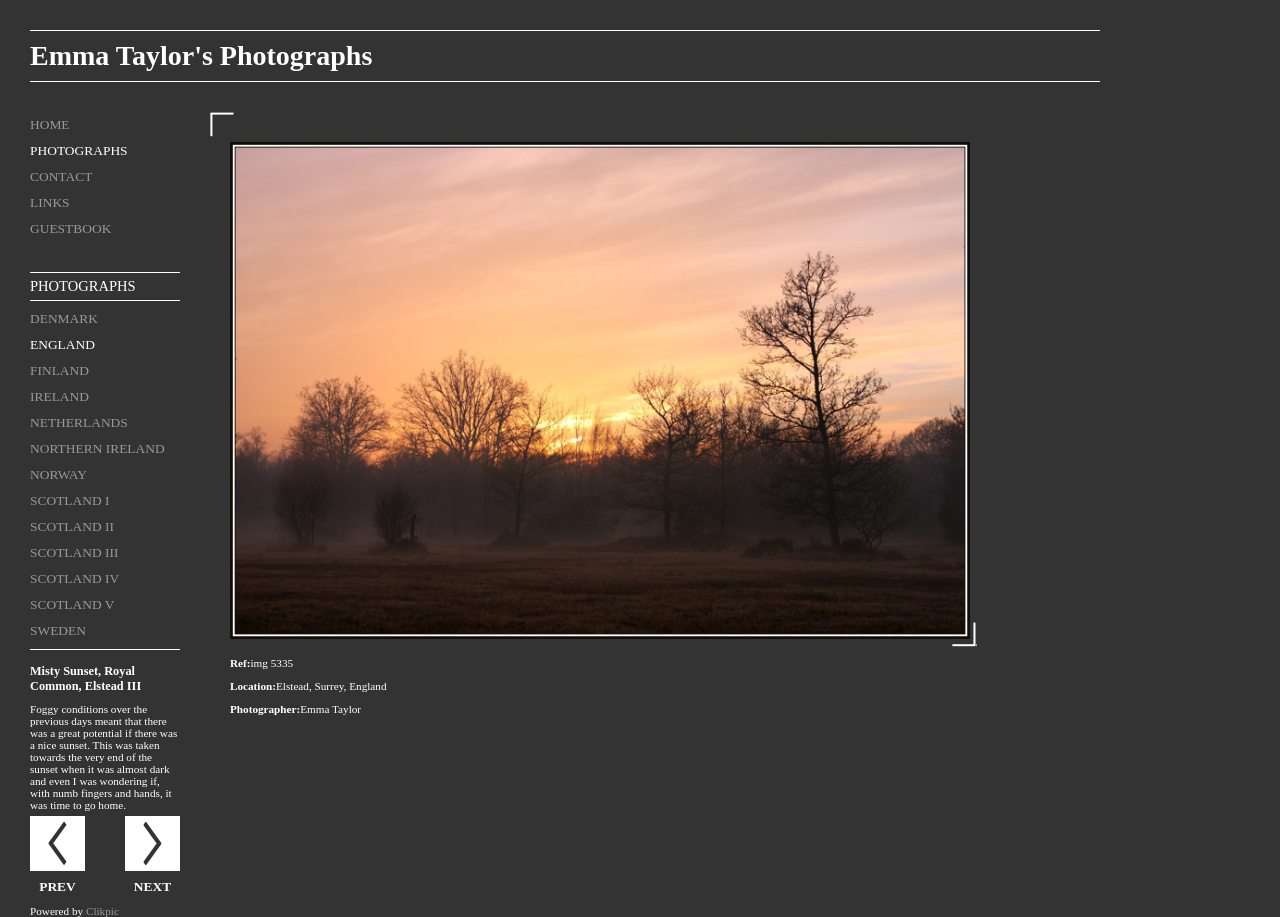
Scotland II (72, 526)
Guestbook (70, 228)
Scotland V (72, 604)
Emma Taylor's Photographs (201, 55)
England (62, 344)
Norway (58, 474)
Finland (59, 370)
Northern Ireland (97, 448)
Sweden (58, 630)
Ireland (59, 396)
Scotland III (74, 552)
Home (50, 124)
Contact (61, 176)
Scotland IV (74, 578)
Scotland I (70, 500)
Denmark (64, 318)
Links (50, 202)
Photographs (79, 150)
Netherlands (79, 422)
